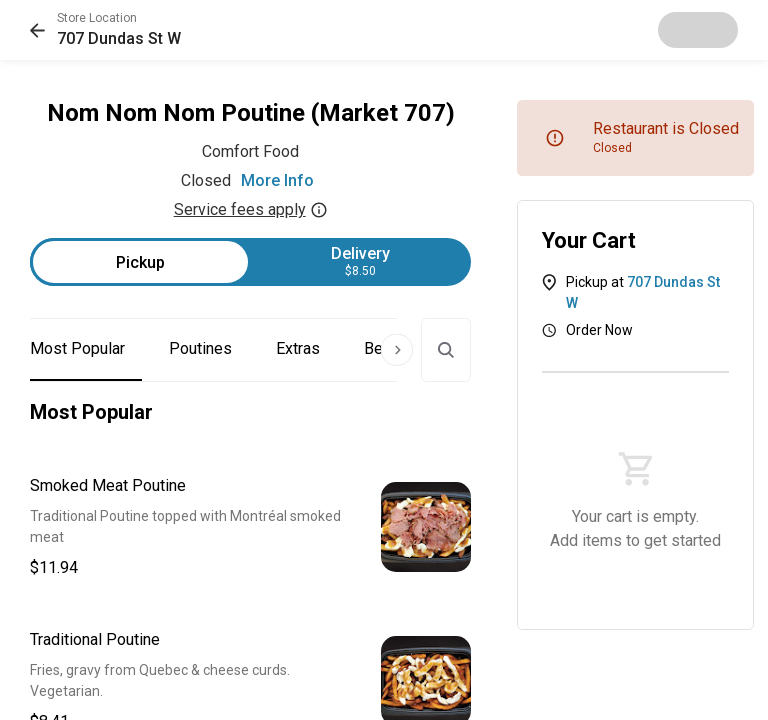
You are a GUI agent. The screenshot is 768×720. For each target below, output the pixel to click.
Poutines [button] (200, 348)
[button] (105, 30)
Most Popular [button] (77, 348)
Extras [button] (298, 348)
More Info (277, 180)
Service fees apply (251, 209)
